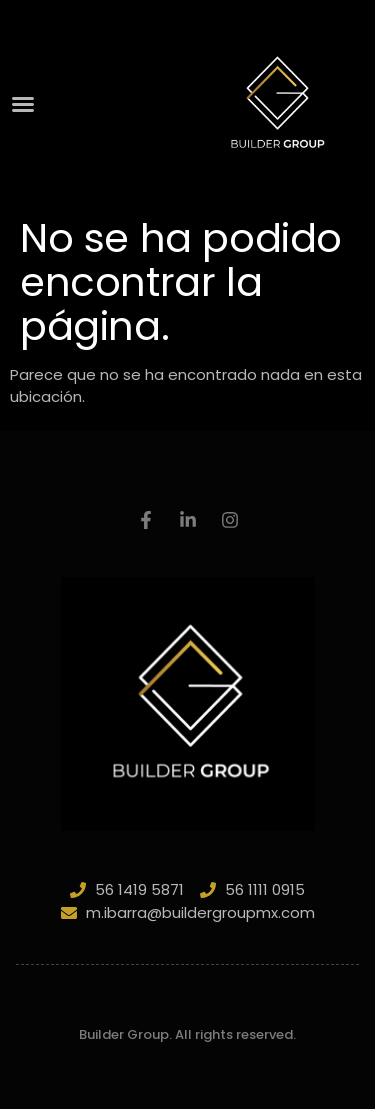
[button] (23, 104)
